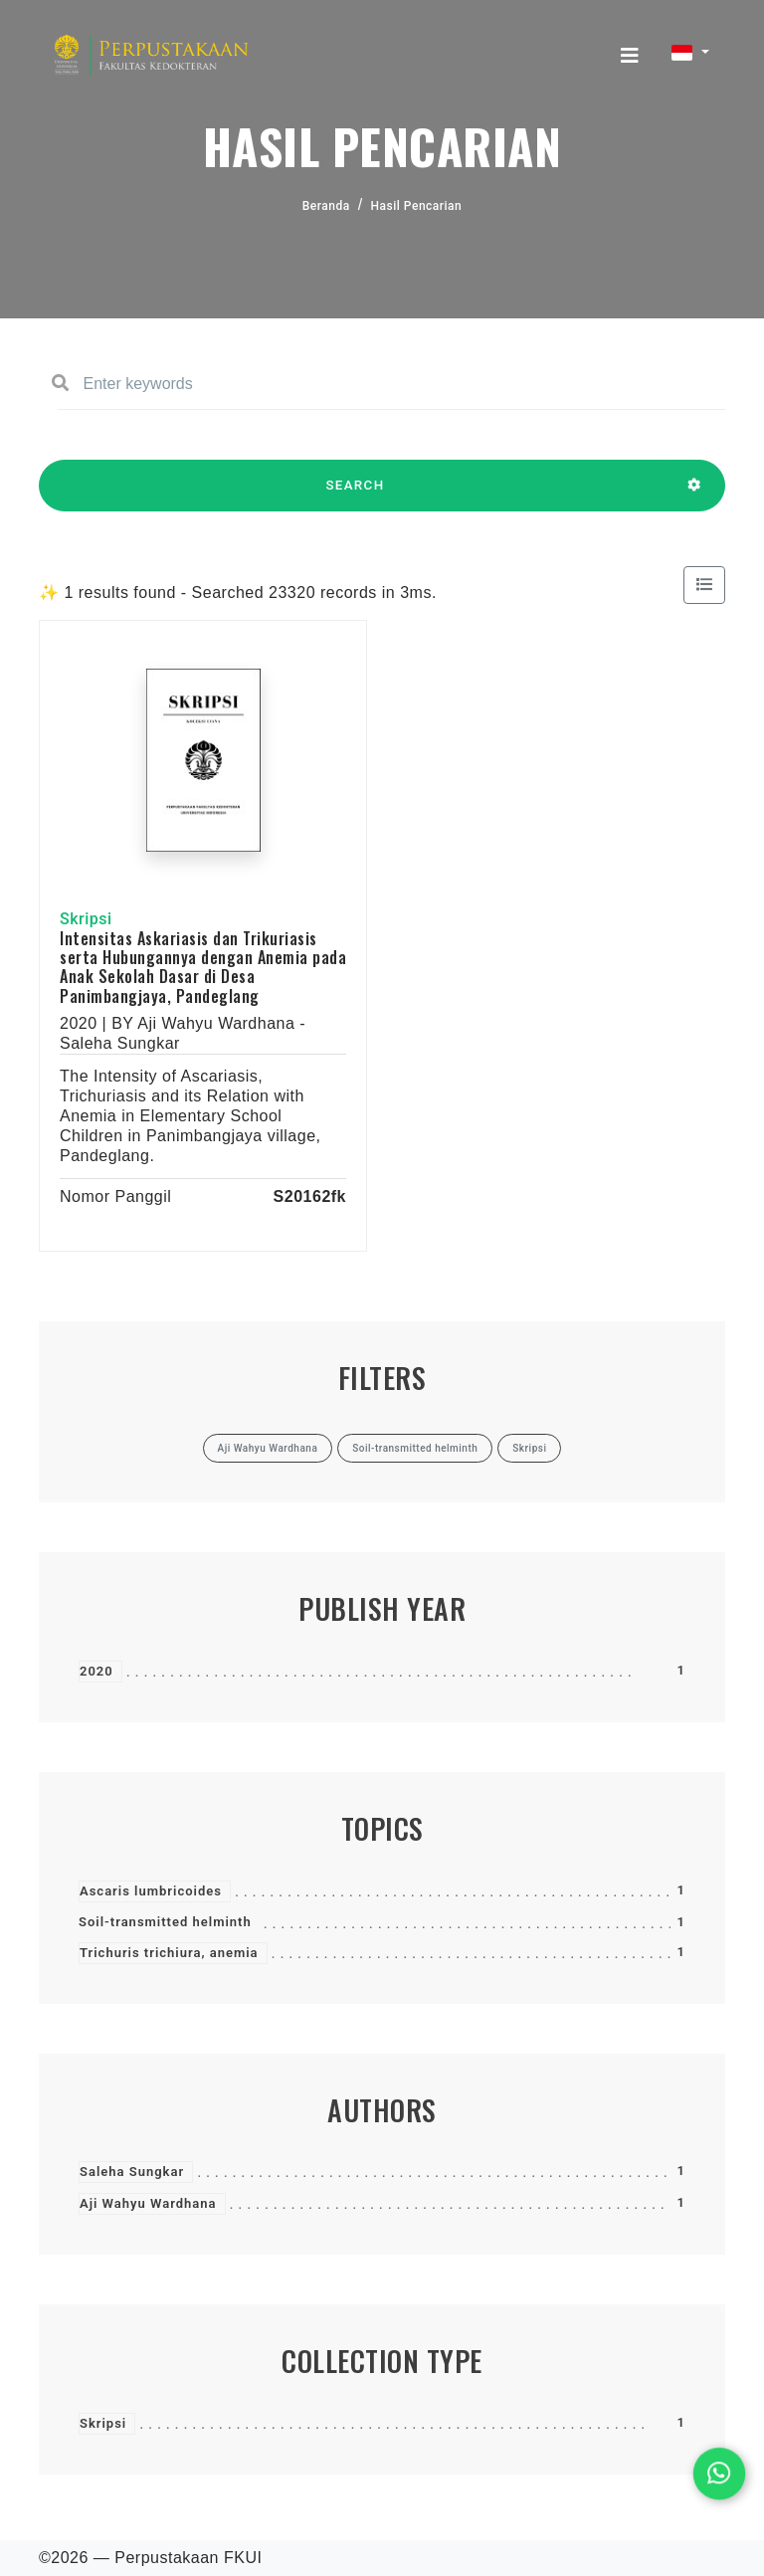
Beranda (326, 206)
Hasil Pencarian (417, 206)
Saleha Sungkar (132, 2171)
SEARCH (355, 494)
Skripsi (103, 2423)
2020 (96, 1671)
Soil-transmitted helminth (165, 1921)
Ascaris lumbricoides (151, 1890)
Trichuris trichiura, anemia (169, 1952)
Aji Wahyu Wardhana (148, 2203)
